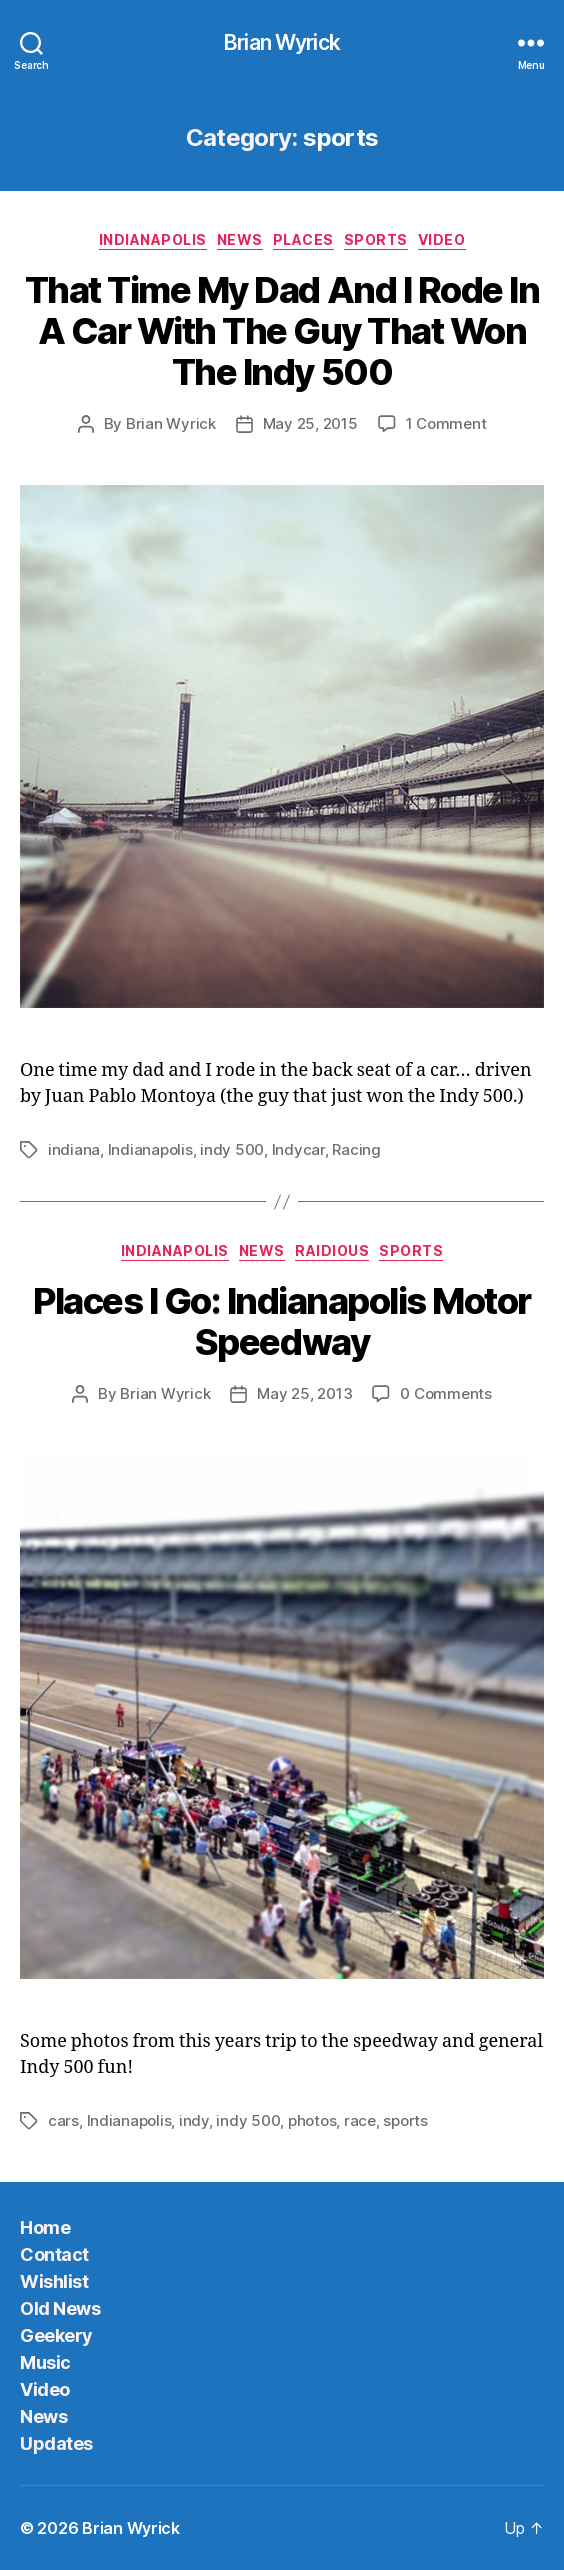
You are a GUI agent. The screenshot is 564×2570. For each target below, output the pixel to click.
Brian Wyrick (282, 42)
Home (45, 2227)
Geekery (56, 2335)
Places (303, 239)
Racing (356, 1149)
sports (376, 239)
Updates (56, 2443)
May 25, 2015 (310, 423)
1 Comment (446, 423)
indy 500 (232, 1149)
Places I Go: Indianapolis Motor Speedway (282, 1321)
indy (194, 2120)
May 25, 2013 (304, 1393)
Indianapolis (153, 239)
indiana (74, 1149)
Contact (54, 2254)
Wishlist (54, 2281)
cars (63, 2120)
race (360, 2120)
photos (312, 2120)
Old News (60, 2308)
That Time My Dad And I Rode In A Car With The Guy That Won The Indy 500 (282, 331)
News (240, 239)
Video (442, 239)
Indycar (298, 1149)
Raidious (332, 1250)
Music (45, 2362)
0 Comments (445, 1393)
